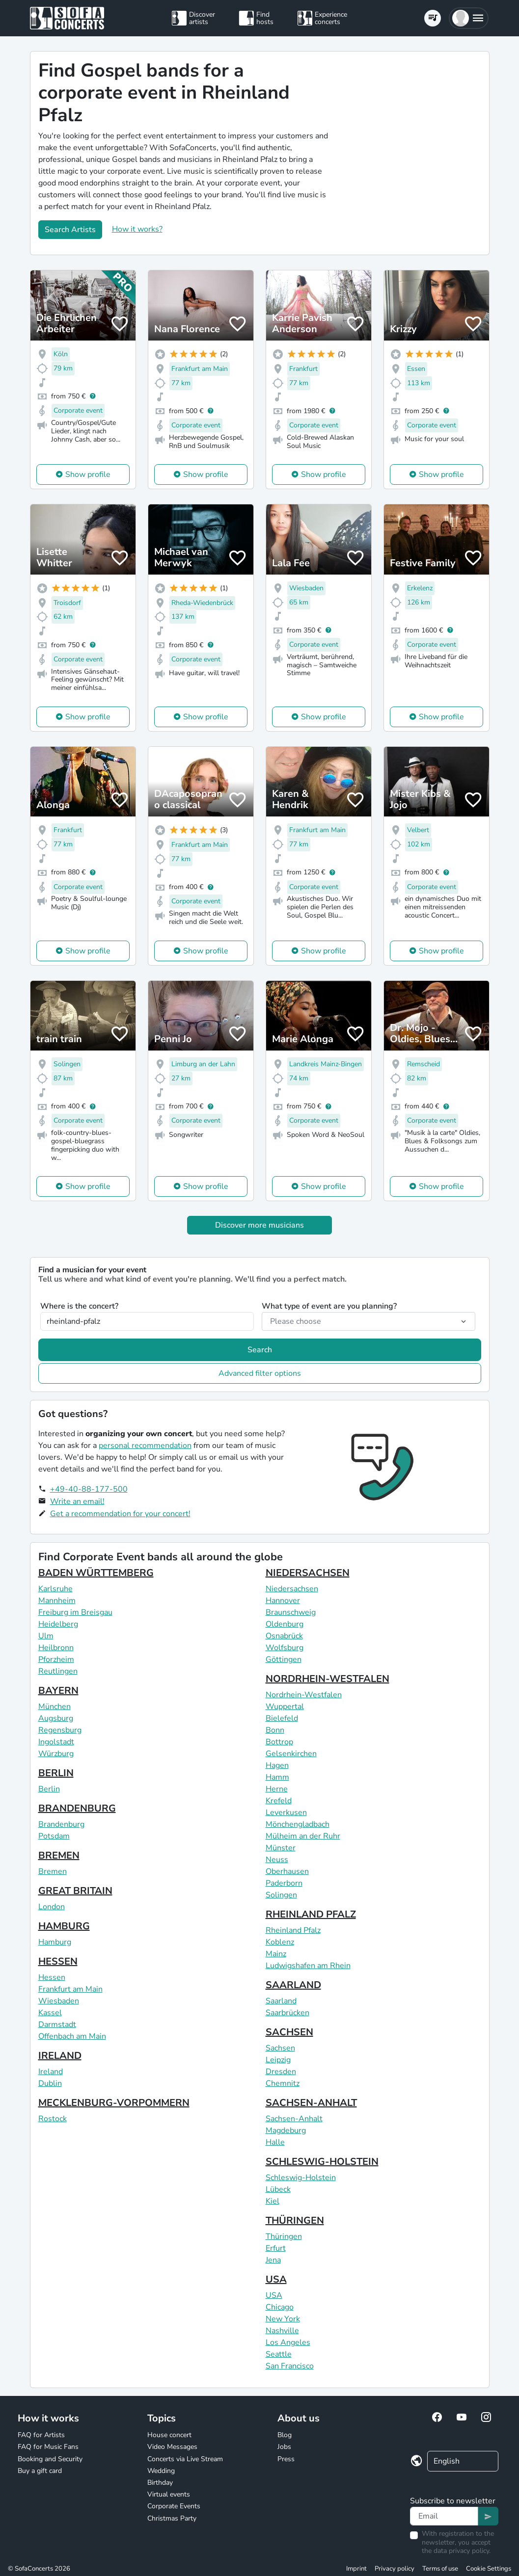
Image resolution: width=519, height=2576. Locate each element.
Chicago (280, 2307)
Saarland (281, 2001)
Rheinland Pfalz (293, 1930)
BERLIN (56, 1773)
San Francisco (290, 2366)
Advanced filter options (260, 1373)
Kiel (272, 2201)
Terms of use (440, 2568)
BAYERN (58, 1690)
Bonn (275, 1730)
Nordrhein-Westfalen (304, 1694)
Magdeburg (286, 2130)
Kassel (50, 2012)
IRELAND (60, 2055)
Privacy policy (394, 2568)
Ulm (46, 1635)
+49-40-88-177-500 (89, 1489)
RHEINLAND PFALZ (311, 1914)
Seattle (279, 2354)
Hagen (277, 1765)
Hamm (277, 1777)
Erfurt (276, 2248)
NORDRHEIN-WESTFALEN (327, 1678)
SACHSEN (289, 2032)
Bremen (52, 1871)
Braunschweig (291, 1612)
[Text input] (444, 2516)
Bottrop (279, 1741)
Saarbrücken (287, 2012)
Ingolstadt (56, 1741)
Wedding (161, 2470)
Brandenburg (61, 1824)
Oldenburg (284, 1624)
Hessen (51, 1977)
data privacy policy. (462, 2550)
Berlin (49, 1789)
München (54, 1706)
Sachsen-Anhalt (294, 2118)
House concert (169, 2435)
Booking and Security (50, 2459)
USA (276, 2279)
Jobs (284, 2446)
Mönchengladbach (297, 1824)
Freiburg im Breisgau (75, 1612)
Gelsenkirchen (291, 1753)
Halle (275, 2142)
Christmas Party (171, 2518)
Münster (281, 1847)
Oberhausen (287, 1871)
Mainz (276, 1953)
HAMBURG (64, 1926)
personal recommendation (145, 1445)
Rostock (52, 2118)
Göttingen (283, 1659)
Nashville (282, 2330)
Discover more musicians (259, 1225)
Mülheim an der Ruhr (303, 1836)
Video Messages (172, 2446)
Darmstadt (57, 2024)
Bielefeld (282, 1718)
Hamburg (54, 1942)
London (51, 1906)
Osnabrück (284, 1635)
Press (286, 2459)
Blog (284, 2435)
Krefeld (279, 1800)
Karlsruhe (55, 1588)
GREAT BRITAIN (75, 1890)
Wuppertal (285, 1706)
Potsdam (54, 1836)
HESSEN (58, 1961)
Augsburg (55, 1718)
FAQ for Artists (41, 2435)
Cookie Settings (488, 2568)
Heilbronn (56, 1647)
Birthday (160, 2482)
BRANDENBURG (77, 1808)
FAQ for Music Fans (48, 2446)
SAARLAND (293, 1985)
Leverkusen (286, 1812)
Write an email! (77, 1501)
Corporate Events (173, 2506)
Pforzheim (56, 1659)
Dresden (281, 2071)
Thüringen (284, 2236)
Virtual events (168, 2494)
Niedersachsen (292, 1588)
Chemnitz (283, 2083)
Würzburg (56, 1753)
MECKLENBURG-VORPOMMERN (114, 2102)
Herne (277, 1789)
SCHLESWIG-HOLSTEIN (322, 2161)
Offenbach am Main (72, 2036)
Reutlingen (58, 1671)
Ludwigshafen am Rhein (308, 1965)
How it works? (137, 229)
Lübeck (278, 2189)
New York (283, 2318)
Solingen (281, 1895)
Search (259, 1349)
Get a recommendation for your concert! (120, 1513)
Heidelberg (58, 1624)
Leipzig (278, 2059)
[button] (469, 18)
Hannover (283, 1600)
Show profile (87, 474)
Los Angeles (288, 2342)
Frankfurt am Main (70, 1989)
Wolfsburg (284, 1647)
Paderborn (284, 1883)
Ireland (50, 2071)
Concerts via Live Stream (185, 2459)
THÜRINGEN (295, 2220)
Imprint (356, 2568)
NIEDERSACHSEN (308, 1572)
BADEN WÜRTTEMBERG (96, 1572)
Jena (273, 2260)
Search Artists (70, 229)
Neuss (277, 1859)
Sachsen (280, 2048)
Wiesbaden (58, 2001)
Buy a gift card (40, 2470)
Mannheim (57, 1600)
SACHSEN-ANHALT (311, 2102)
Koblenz (280, 1942)
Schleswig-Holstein (301, 2177)
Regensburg (60, 1730)
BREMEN (59, 1855)
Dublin (50, 2083)
